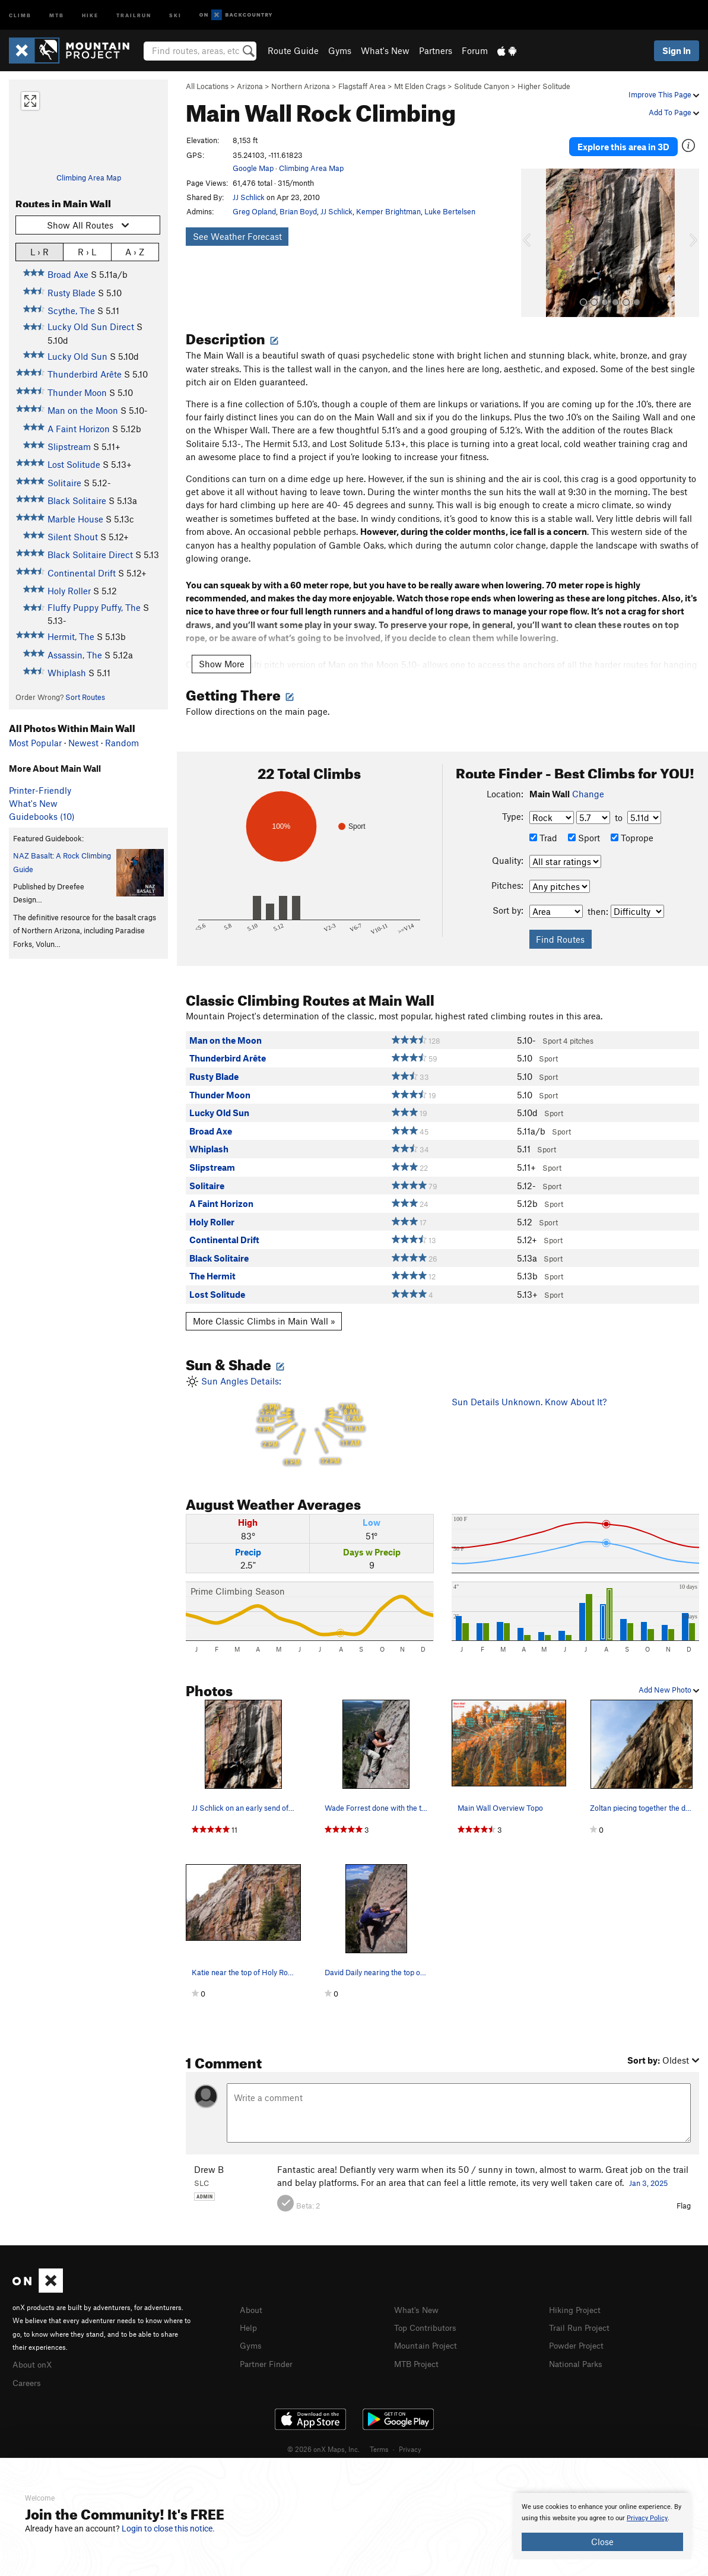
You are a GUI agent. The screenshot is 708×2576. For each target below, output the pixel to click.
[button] (533, 232)
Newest (83, 742)
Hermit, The (70, 636)
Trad (543, 827)
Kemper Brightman (388, 211)
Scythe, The (71, 310)
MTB (56, 14)
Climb (20, 14)
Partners (435, 50)
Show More (222, 653)
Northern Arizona (300, 86)
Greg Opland (254, 211)
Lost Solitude (73, 464)
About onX (33, 2352)
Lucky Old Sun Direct (90, 326)
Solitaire (64, 482)
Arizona (250, 86)
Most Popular (35, 742)
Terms (379, 2436)
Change (588, 782)
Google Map (253, 168)
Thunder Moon (77, 392)
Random (122, 742)
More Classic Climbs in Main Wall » (264, 1309)
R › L (87, 251)
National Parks (578, 2350)
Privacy (410, 2436)
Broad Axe (67, 274)
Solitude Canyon (481, 86)
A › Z (134, 251)
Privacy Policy (647, 2518)
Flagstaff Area (362, 86)
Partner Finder (268, 2350)
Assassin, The (74, 654)
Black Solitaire (76, 500)
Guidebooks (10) (42, 816)
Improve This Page (663, 94)
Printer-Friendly (40, 790)
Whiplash (66, 672)
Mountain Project (428, 2333)
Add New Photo (669, 1678)
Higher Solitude (543, 86)
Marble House (75, 519)
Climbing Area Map (88, 177)
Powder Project (579, 2333)
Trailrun (133, 14)
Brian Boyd (298, 211)
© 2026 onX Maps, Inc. (323, 2436)
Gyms (339, 50)
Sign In (676, 50)
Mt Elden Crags (420, 86)
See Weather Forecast (237, 236)
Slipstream (69, 446)
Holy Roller (69, 590)
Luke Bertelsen (449, 211)
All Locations (207, 86)
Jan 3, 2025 (648, 2172)
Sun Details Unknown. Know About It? (529, 1390)
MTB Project (418, 2350)
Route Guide (293, 50)
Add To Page (674, 112)
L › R (39, 251)
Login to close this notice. (168, 2528)
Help (249, 2315)
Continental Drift (81, 573)
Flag (684, 2194)
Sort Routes (85, 697)
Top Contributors (428, 2315)
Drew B (209, 2158)
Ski (175, 14)
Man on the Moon (82, 410)
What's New (385, 50)
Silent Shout (72, 536)
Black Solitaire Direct (90, 554)
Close (602, 2541)
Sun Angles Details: (309, 1411)
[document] (602, 2526)
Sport (584, 827)
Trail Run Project (582, 2315)
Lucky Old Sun (77, 356)
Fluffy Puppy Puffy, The (94, 607)
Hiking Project (577, 2298)
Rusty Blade (71, 292)
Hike (90, 14)
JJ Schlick (249, 197)
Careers (27, 2370)
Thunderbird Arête (84, 374)
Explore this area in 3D (623, 141)
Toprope (632, 827)
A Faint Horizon (78, 428)
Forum (475, 50)
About (252, 2298)
